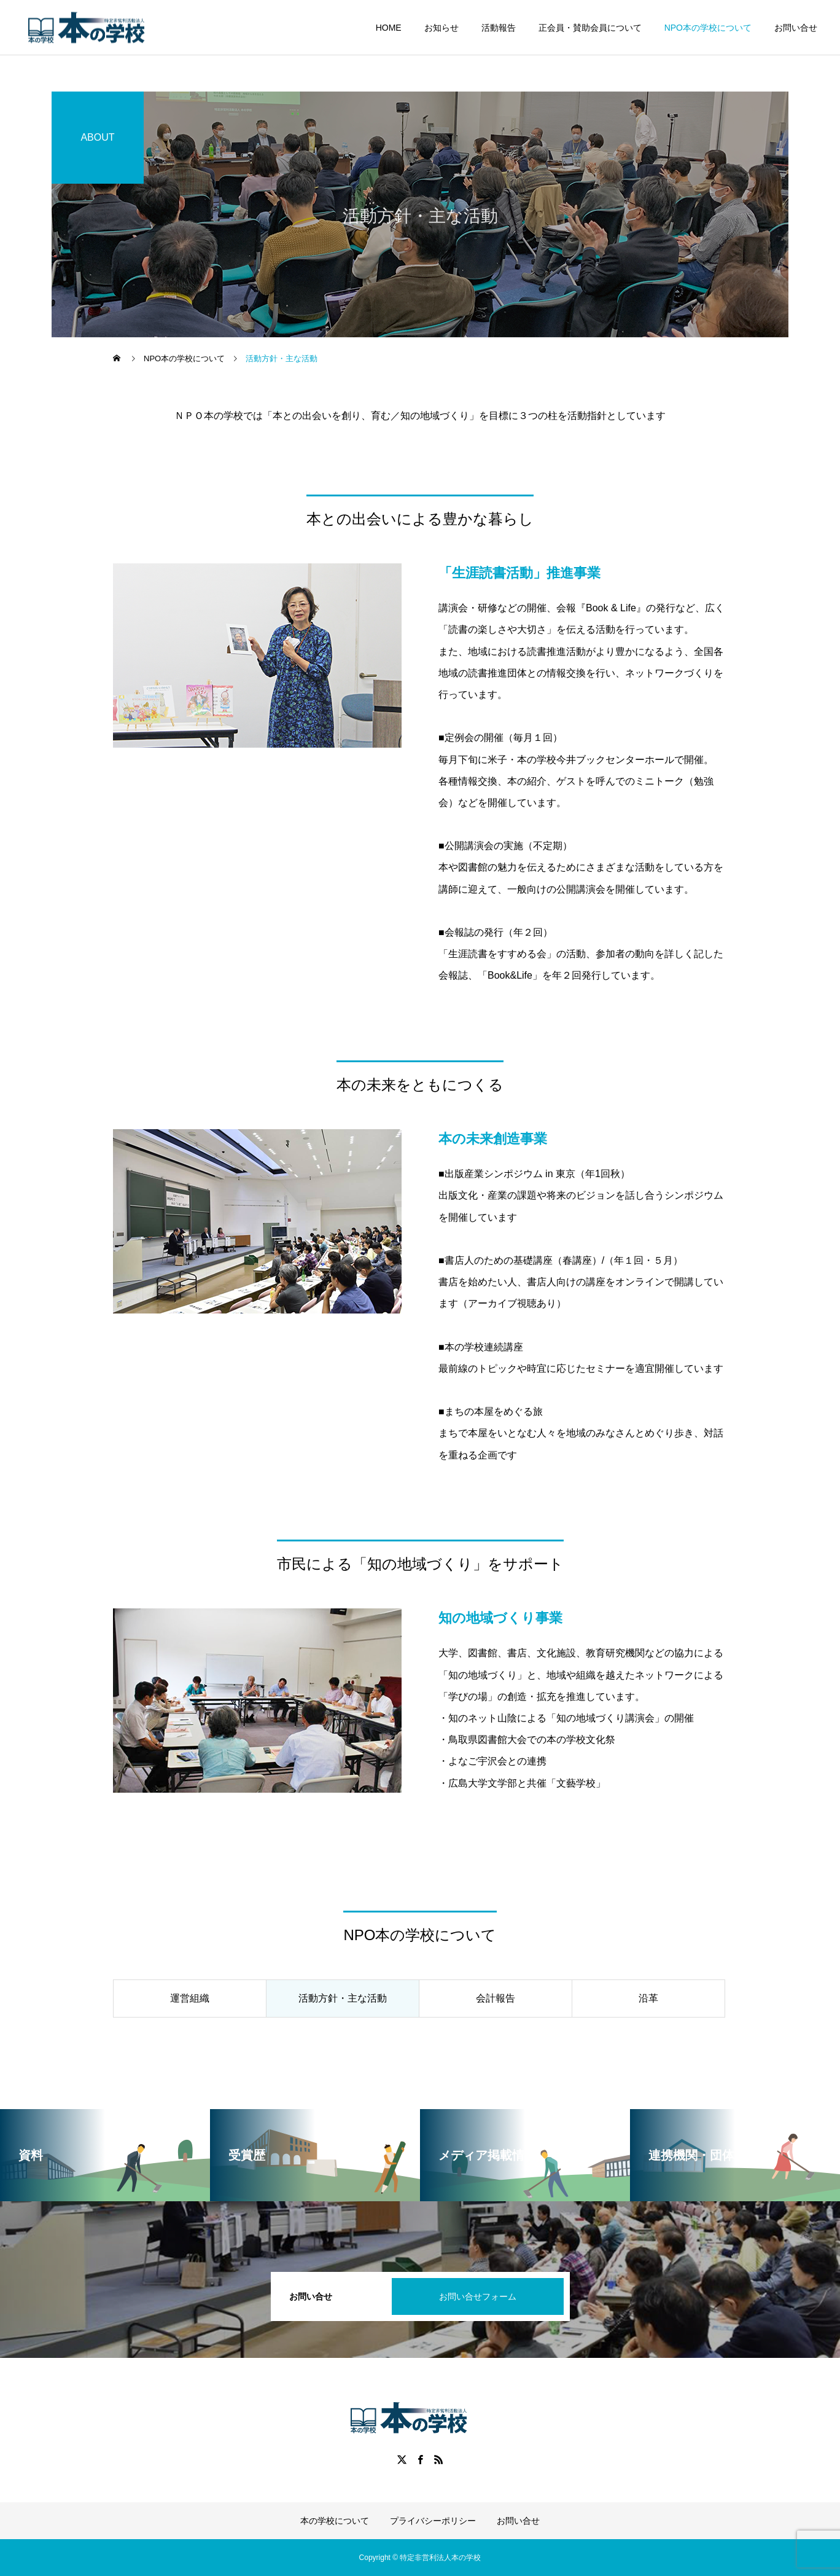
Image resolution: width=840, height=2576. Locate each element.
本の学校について (334, 2521)
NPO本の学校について (708, 28)
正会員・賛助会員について (590, 28)
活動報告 (498, 28)
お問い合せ (795, 28)
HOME (389, 28)
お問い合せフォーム (477, 2296)
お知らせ (441, 28)
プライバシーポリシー (433, 2521)
